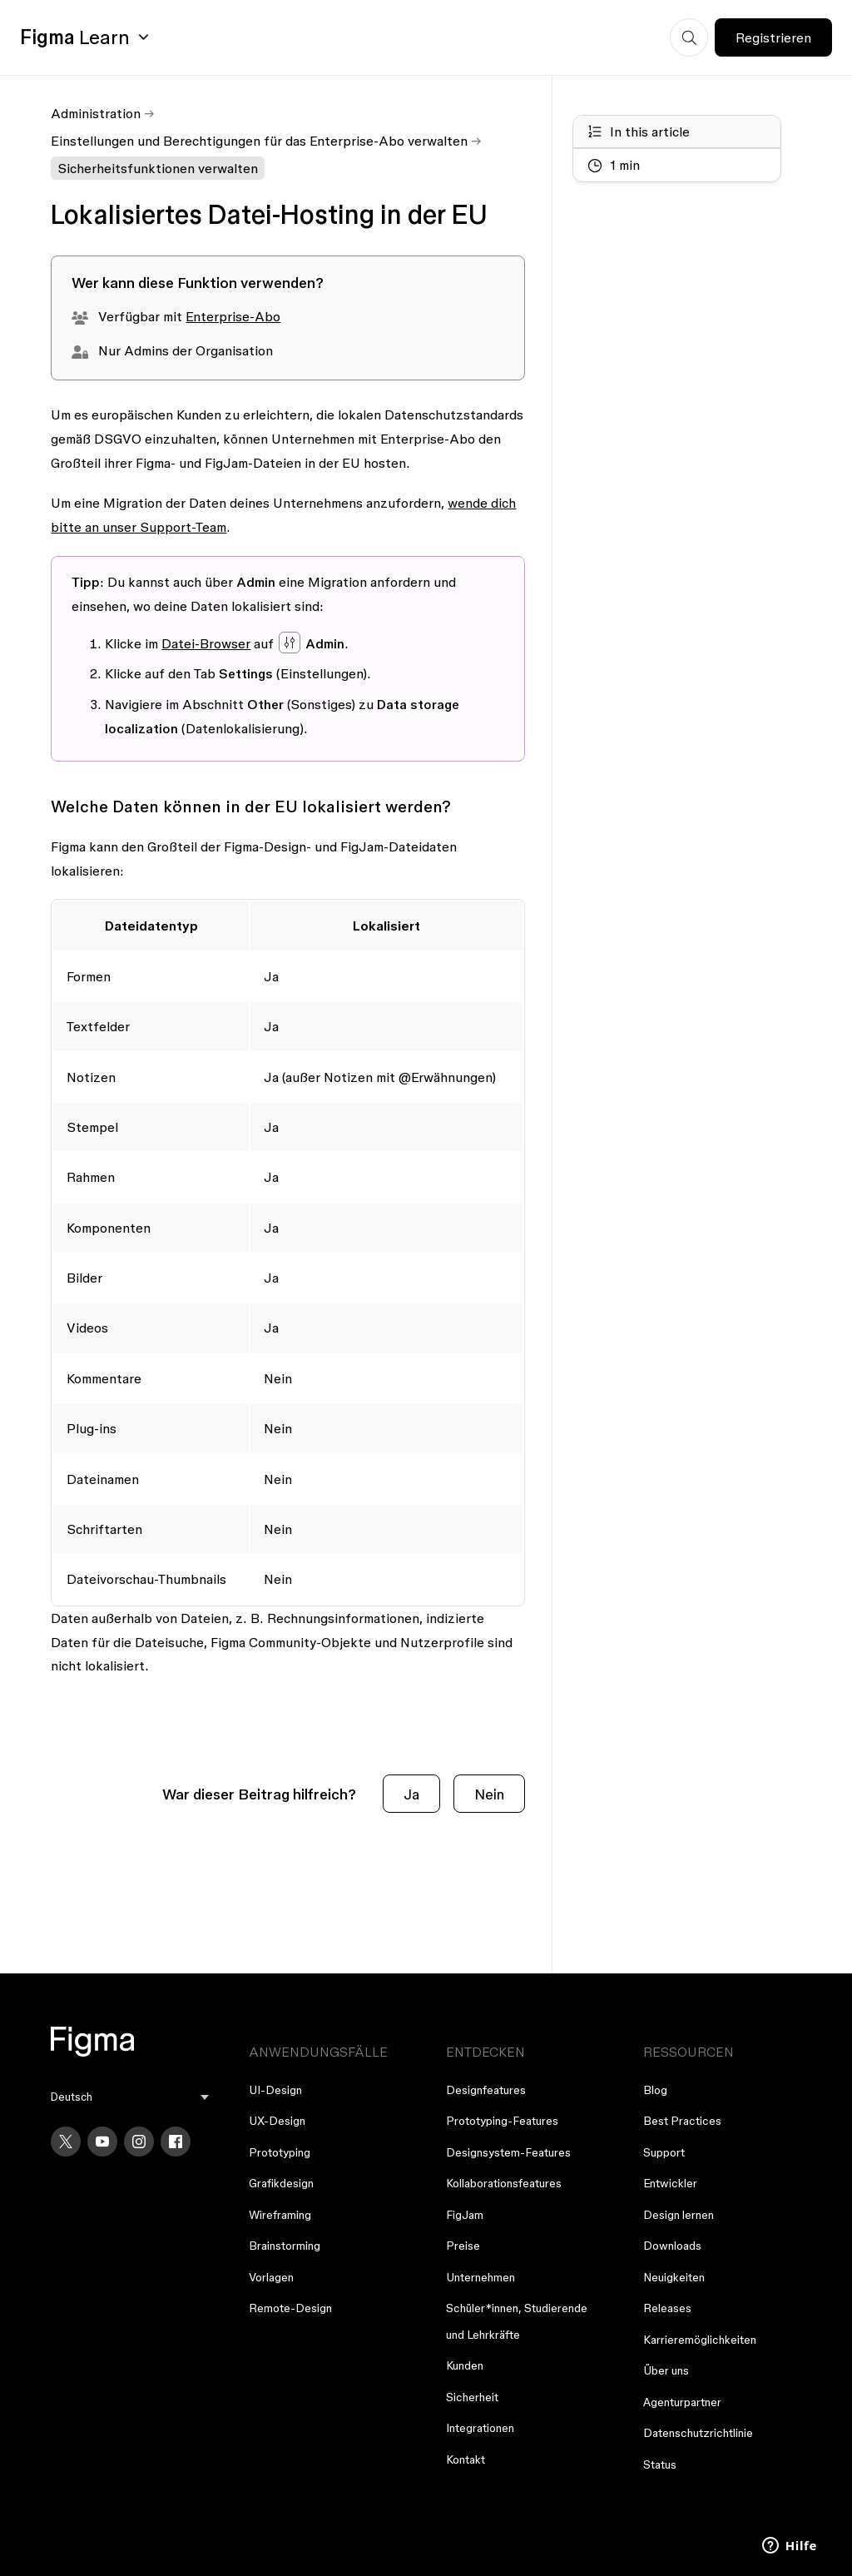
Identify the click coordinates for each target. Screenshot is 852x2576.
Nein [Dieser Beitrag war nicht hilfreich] (489, 1794)
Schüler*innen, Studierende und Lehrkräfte (516, 2321)
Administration (96, 113)
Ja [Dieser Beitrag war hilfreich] (411, 1794)
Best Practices (682, 2120)
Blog (655, 2090)
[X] (66, 2142)
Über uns (666, 2370)
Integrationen (480, 2428)
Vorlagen (271, 2277)
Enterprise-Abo (233, 316)
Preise (463, 2245)
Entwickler (670, 2183)
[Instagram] (139, 2142)
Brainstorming (284, 2245)
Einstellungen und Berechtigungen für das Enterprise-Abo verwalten (259, 140)
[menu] (129, 2097)
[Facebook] (176, 2142)
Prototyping (279, 2152)
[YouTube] (102, 2142)
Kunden (464, 2365)
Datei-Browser (205, 643)
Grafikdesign (281, 2183)
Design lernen (678, 2214)
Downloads (672, 2245)
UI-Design (275, 2090)
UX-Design (277, 2120)
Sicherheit (472, 2397)
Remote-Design (290, 2308)
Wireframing (280, 2214)
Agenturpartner (682, 2402)
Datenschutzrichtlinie (698, 2433)
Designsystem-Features (508, 2152)
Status (659, 2464)
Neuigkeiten (674, 2277)
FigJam (464, 2214)
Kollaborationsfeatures (504, 2183)
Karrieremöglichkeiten (699, 2339)
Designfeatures (486, 2090)
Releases (667, 2308)
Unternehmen (480, 2277)
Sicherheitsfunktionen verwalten (157, 168)
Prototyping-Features (502, 2120)
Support (664, 2152)
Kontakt (465, 2459)
